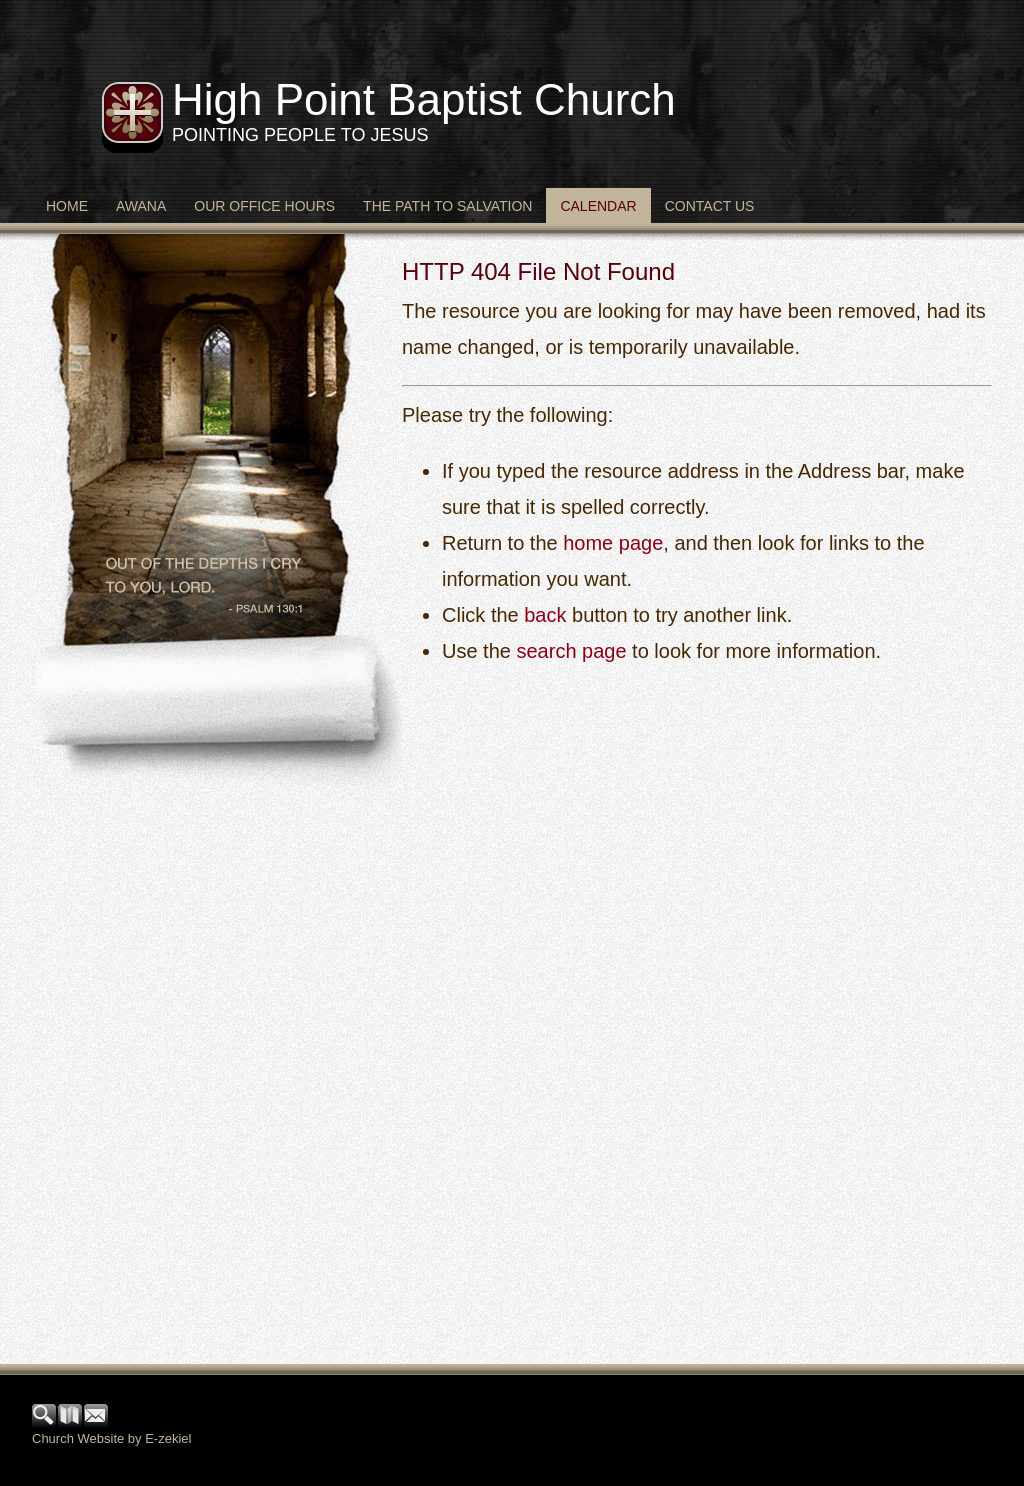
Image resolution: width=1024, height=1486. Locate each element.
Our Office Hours (264, 206)
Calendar (598, 206)
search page (571, 651)
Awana (141, 206)
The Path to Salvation (447, 206)
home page (613, 543)
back (545, 615)
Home (67, 206)
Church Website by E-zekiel (111, 1438)
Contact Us (710, 206)
